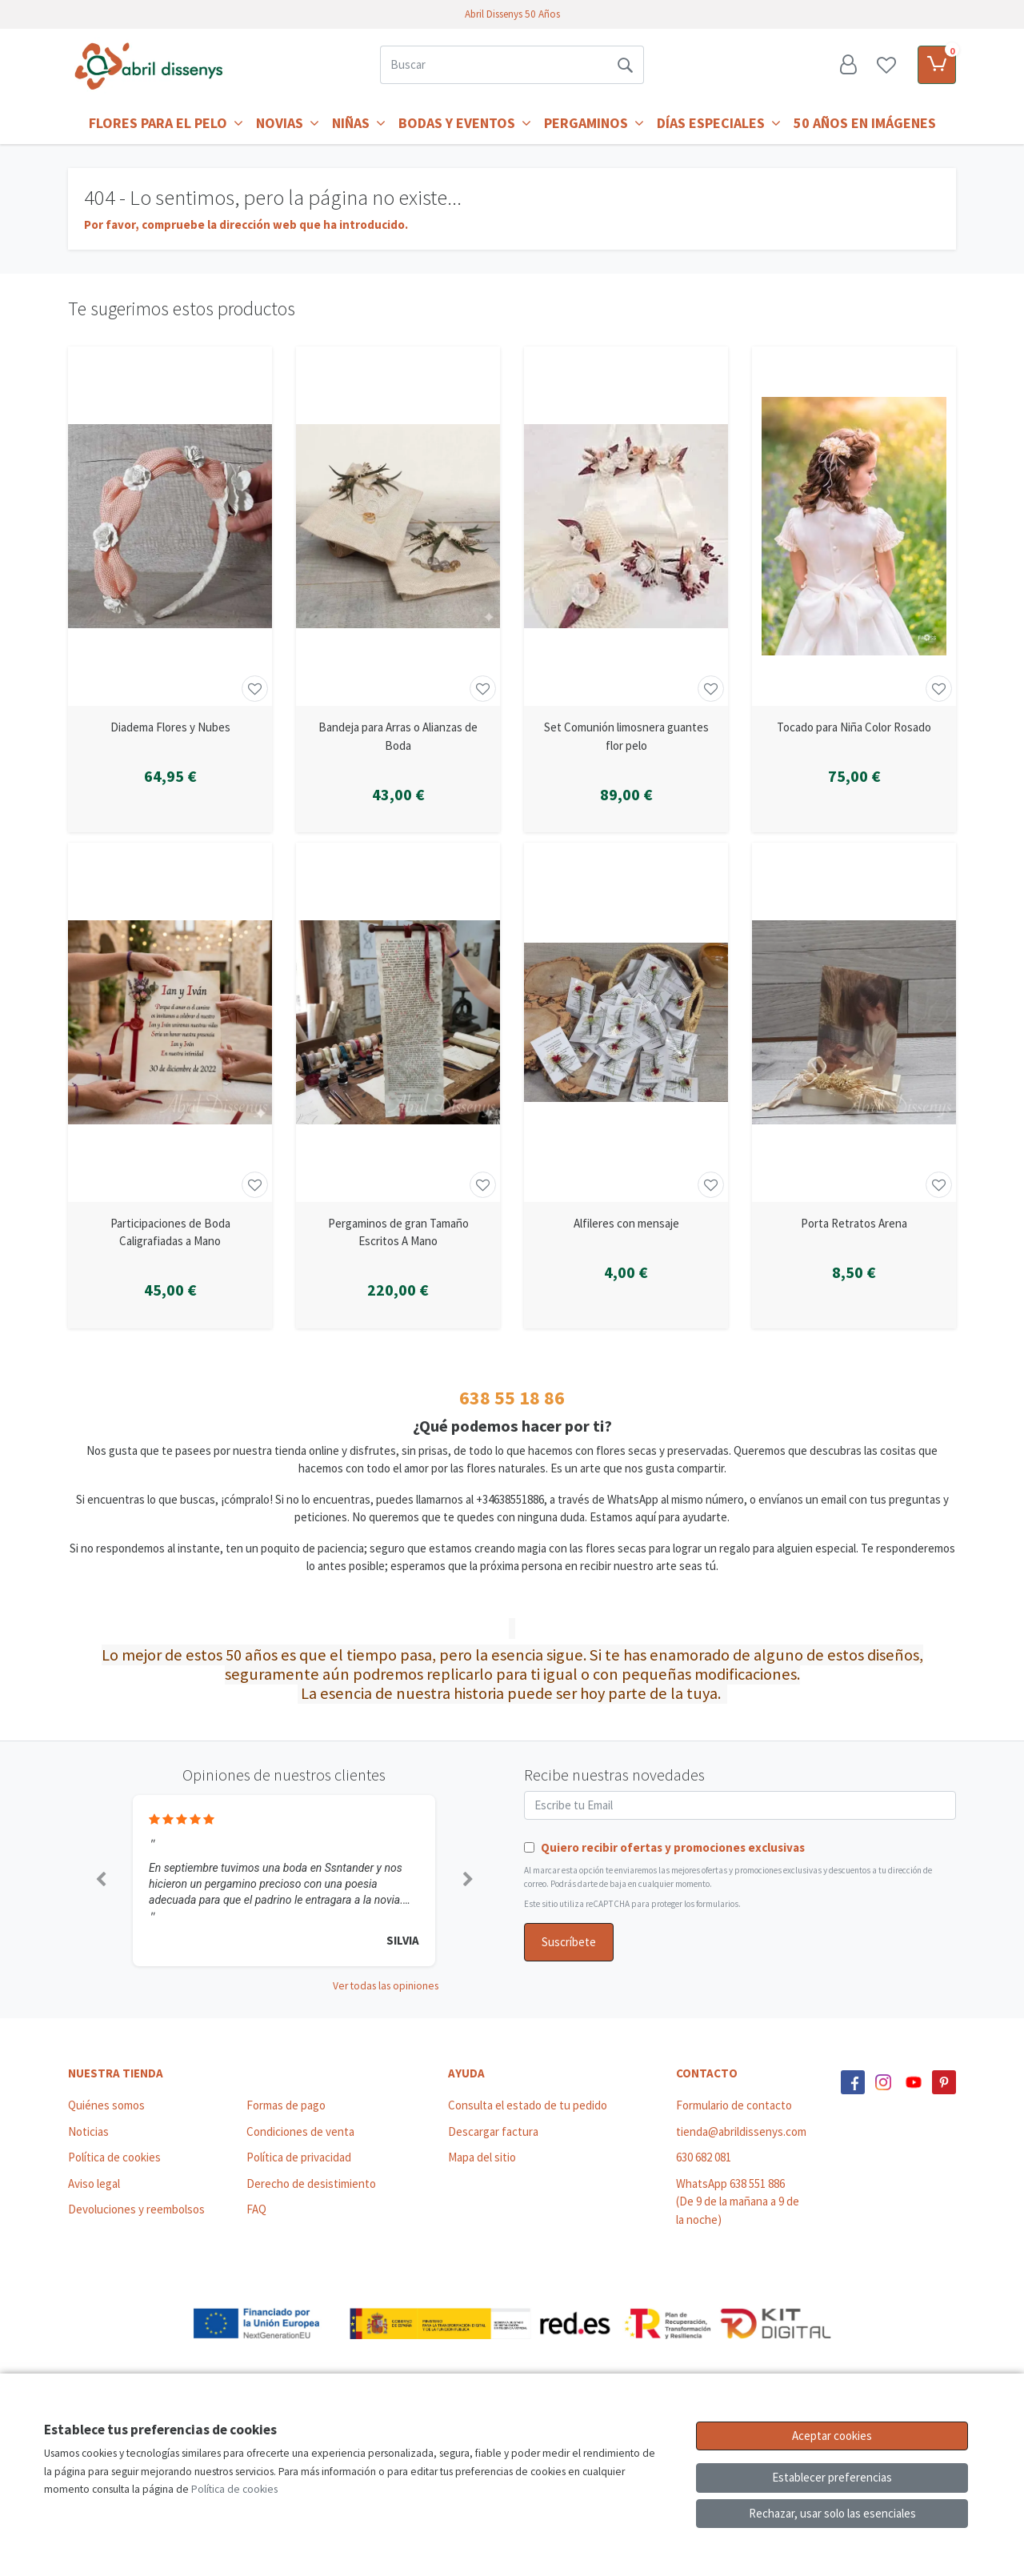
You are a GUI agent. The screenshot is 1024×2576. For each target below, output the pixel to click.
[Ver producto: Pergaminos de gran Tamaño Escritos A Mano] (398, 1022)
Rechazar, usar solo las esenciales (832, 2513)
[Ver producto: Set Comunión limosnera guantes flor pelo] (626, 526)
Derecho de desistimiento (311, 2183)
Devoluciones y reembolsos (136, 2209)
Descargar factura (493, 2131)
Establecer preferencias (832, 2477)
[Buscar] (493, 65)
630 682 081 (703, 2157)
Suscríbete (569, 1941)
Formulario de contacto (734, 2105)
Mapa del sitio (482, 2157)
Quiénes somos (106, 2105)
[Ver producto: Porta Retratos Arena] (854, 1022)
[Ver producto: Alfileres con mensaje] (626, 1022)
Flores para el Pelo (166, 123)
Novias (287, 123)
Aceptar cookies (832, 2435)
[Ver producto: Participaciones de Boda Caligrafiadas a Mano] (170, 1022)
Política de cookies (114, 2157)
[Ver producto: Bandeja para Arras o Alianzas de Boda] (398, 526)
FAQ (256, 2209)
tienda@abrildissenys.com (741, 2131)
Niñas (359, 123)
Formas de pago (286, 2105)
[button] (100, 1880)
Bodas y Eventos (464, 123)
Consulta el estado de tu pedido (527, 2105)
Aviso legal (94, 2183)
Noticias (88, 2131)
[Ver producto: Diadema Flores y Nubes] (170, 526)
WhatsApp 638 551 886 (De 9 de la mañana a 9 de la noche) (737, 2201)
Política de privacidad (298, 2157)
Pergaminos (594, 123)
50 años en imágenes (865, 123)
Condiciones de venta (300, 2131)
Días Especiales (719, 123)
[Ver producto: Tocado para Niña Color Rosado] (854, 526)
